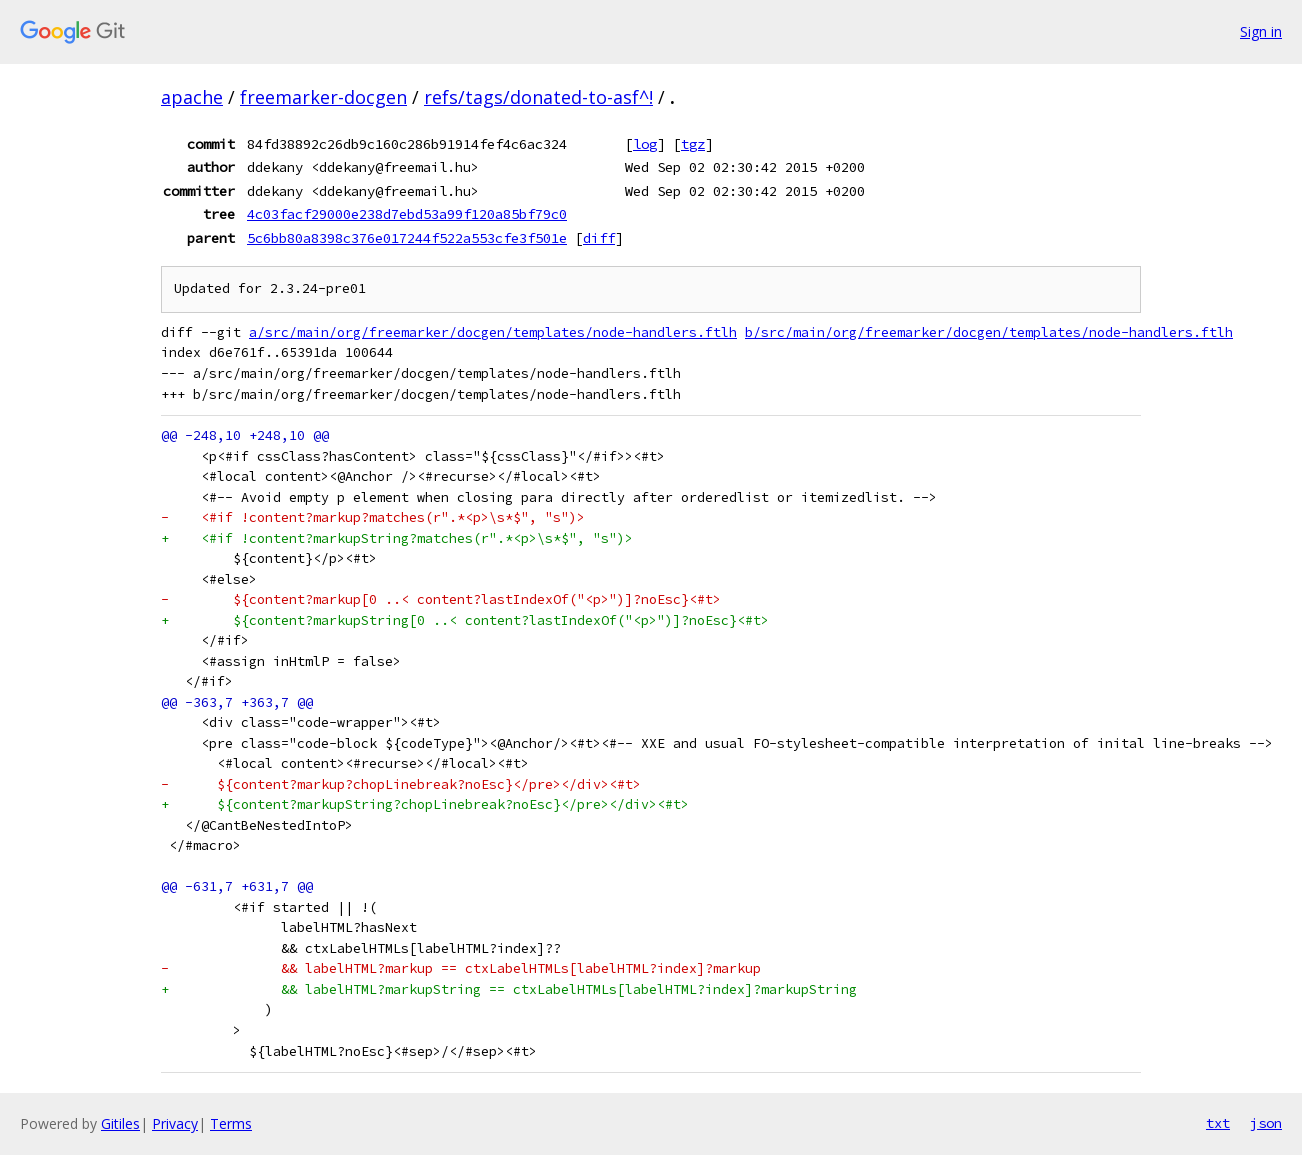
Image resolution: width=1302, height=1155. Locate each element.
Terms (231, 1123)
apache (192, 97)
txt (1218, 1123)
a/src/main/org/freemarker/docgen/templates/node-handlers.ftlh (493, 332)
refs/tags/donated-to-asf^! (538, 97)
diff (599, 238)
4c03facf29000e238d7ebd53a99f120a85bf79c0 (407, 214)
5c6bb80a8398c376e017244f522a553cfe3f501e (407, 238)
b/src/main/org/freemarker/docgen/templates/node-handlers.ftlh (989, 332)
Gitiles (120, 1123)
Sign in (1261, 31)
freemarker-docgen (323, 97)
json (1266, 1123)
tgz (693, 144)
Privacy (175, 1123)
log (645, 144)
